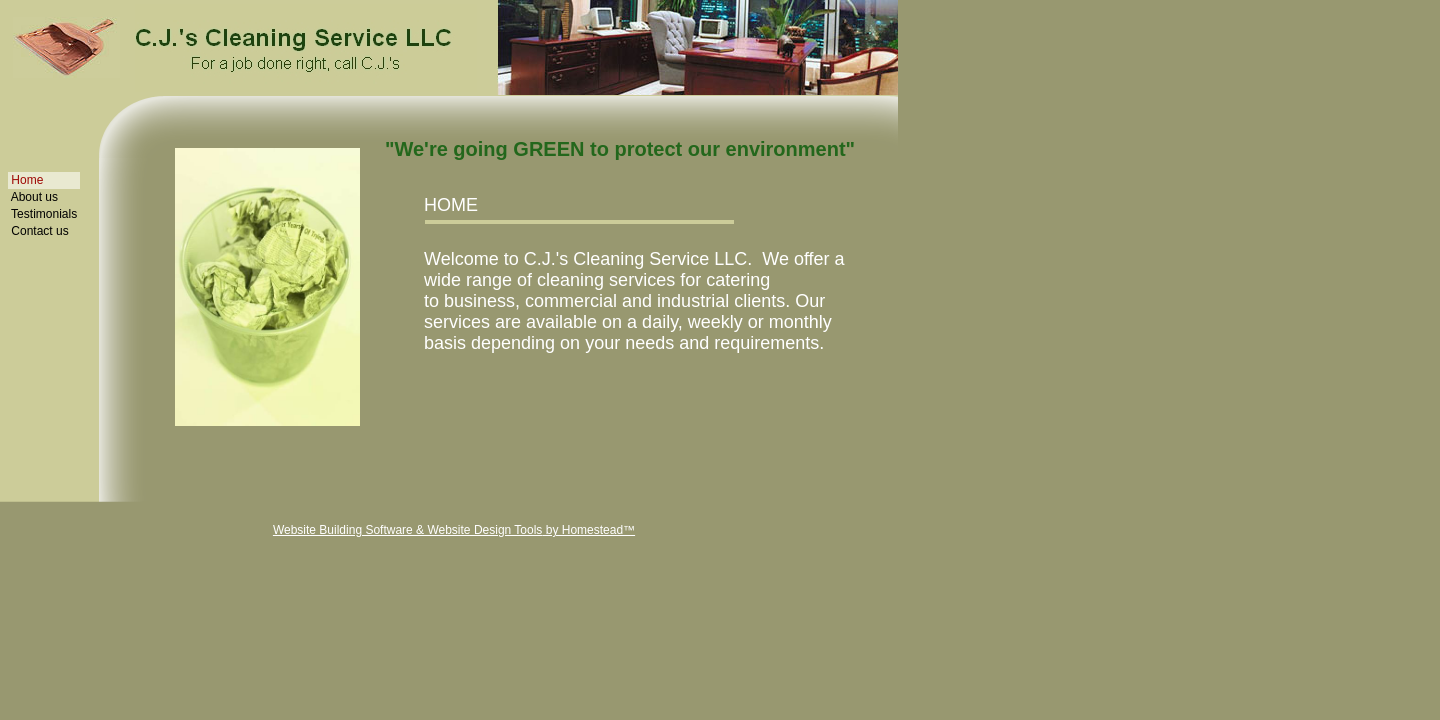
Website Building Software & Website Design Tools (407, 530)
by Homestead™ (588, 530)
